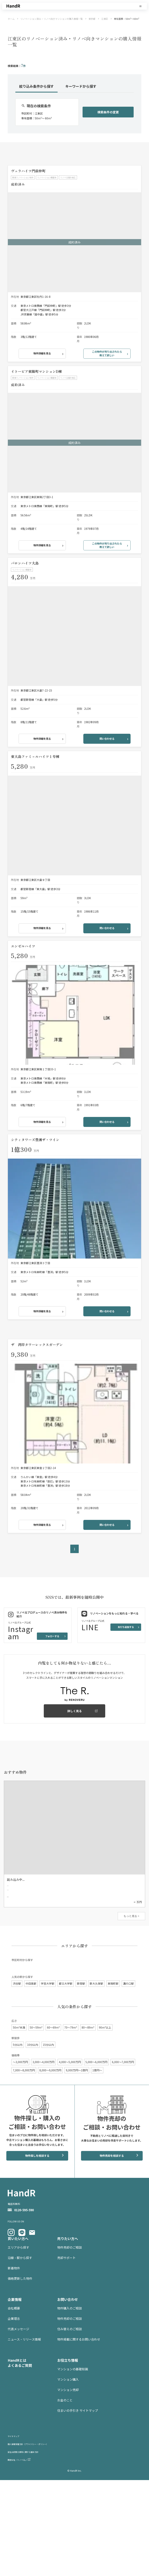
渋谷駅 (17, 2002)
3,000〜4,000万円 (43, 2081)
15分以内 (48, 2064)
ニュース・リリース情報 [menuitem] (24, 2358)
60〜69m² (53, 2046)
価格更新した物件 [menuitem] (20, 2297)
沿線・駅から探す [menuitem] (20, 2276)
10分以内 (32, 2064)
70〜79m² (70, 2046)
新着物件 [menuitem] (14, 2287)
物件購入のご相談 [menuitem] (69, 2327)
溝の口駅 (128, 2002)
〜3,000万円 (20, 2081)
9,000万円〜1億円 (77, 2089)
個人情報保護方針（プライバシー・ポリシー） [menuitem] (28, 2463)
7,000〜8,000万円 (24, 2089)
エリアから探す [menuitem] (18, 2266)
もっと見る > (131, 1935)
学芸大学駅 (47, 2002)
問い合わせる (106, 738)
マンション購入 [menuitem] (68, 2398)
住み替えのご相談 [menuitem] (69, 2348)
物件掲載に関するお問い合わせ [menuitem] (78, 2358)
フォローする (52, 1655)
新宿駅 (81, 2002)
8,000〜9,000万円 (50, 2089)
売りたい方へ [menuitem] (67, 2257)
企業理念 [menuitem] (14, 2337)
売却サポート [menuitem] (66, 2276)
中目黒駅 (31, 2002)
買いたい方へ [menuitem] (18, 2257)
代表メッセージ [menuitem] (18, 2348)
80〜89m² (88, 2046)
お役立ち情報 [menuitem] (67, 2379)
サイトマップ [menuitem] (13, 2455)
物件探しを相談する (37, 2175)
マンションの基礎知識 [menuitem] (72, 2388)
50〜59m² (36, 2046)
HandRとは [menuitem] (17, 2379)
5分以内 (17, 2064)
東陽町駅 (113, 2002)
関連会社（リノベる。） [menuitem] (18, 2478)
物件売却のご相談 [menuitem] (69, 2266)
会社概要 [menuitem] (14, 2327)
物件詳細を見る (42, 353)
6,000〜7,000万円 (123, 2081)
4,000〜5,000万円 (70, 2081)
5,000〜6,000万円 (96, 2081)
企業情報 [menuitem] (15, 2318)
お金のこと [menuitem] (65, 2419)
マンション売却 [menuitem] (68, 2408)
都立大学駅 (65, 2002)
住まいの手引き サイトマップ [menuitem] (77, 2429)
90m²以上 (105, 2046)
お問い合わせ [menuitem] (67, 2318)
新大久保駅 (96, 2002)
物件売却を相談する (112, 2175)
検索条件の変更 (108, 112)
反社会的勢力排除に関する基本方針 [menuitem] (23, 2471)
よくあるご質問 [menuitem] (20, 2384)
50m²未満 (19, 2046)
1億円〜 (97, 2089)
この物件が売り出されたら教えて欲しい (107, 353)
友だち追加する (126, 1645)
